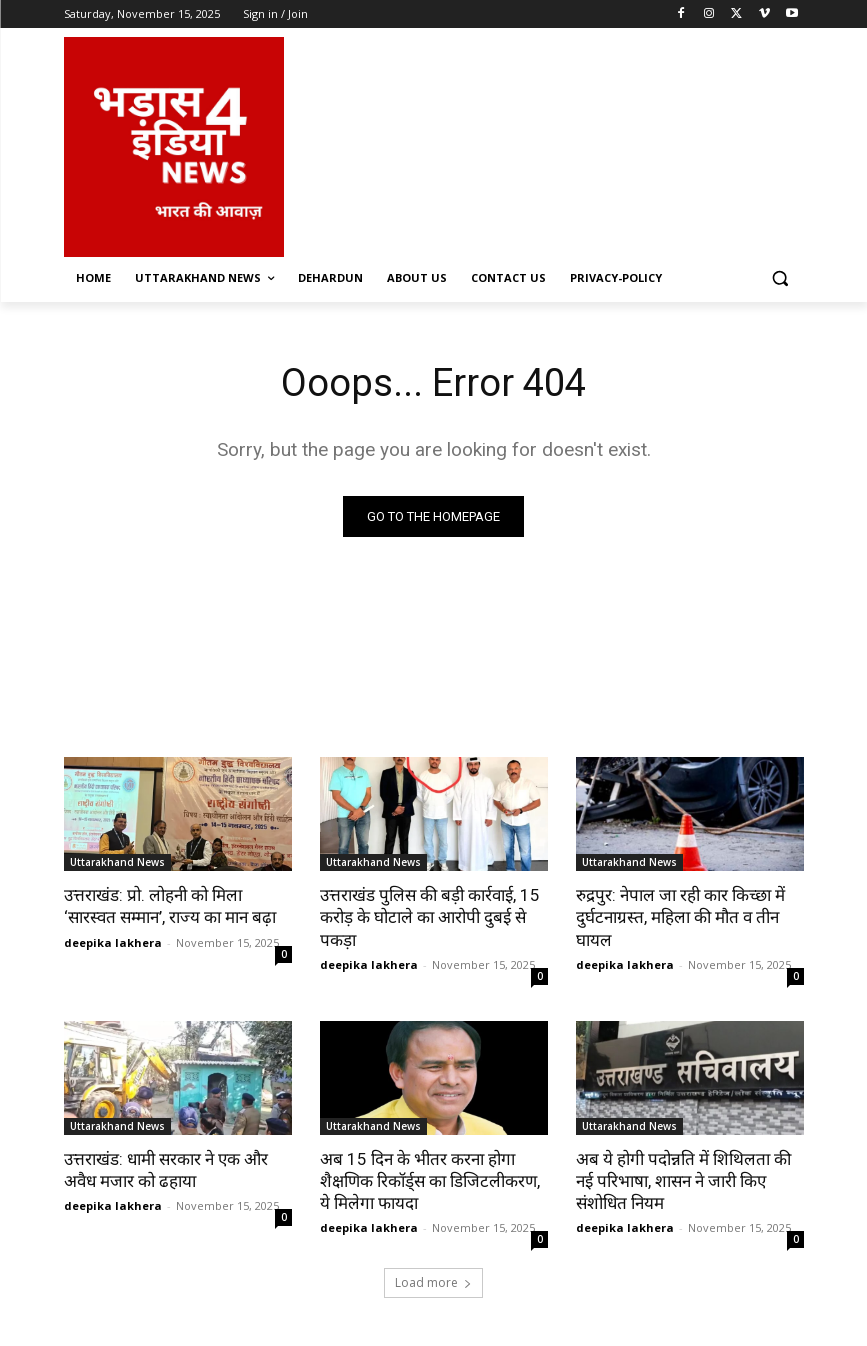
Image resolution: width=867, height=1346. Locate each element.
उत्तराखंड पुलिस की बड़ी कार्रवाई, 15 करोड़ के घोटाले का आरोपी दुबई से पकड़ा (430, 917)
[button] (780, 278)
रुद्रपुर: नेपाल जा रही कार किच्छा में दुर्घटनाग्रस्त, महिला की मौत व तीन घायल (680, 917)
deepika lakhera (113, 942)
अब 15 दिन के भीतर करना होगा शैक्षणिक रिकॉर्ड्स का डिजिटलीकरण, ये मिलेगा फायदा (430, 1181)
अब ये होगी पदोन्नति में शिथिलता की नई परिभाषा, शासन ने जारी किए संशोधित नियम (683, 1181)
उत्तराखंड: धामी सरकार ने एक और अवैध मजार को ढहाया (166, 1170)
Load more (433, 1282)
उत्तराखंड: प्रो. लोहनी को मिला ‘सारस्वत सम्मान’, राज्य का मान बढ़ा (170, 906)
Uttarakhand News (117, 862)
